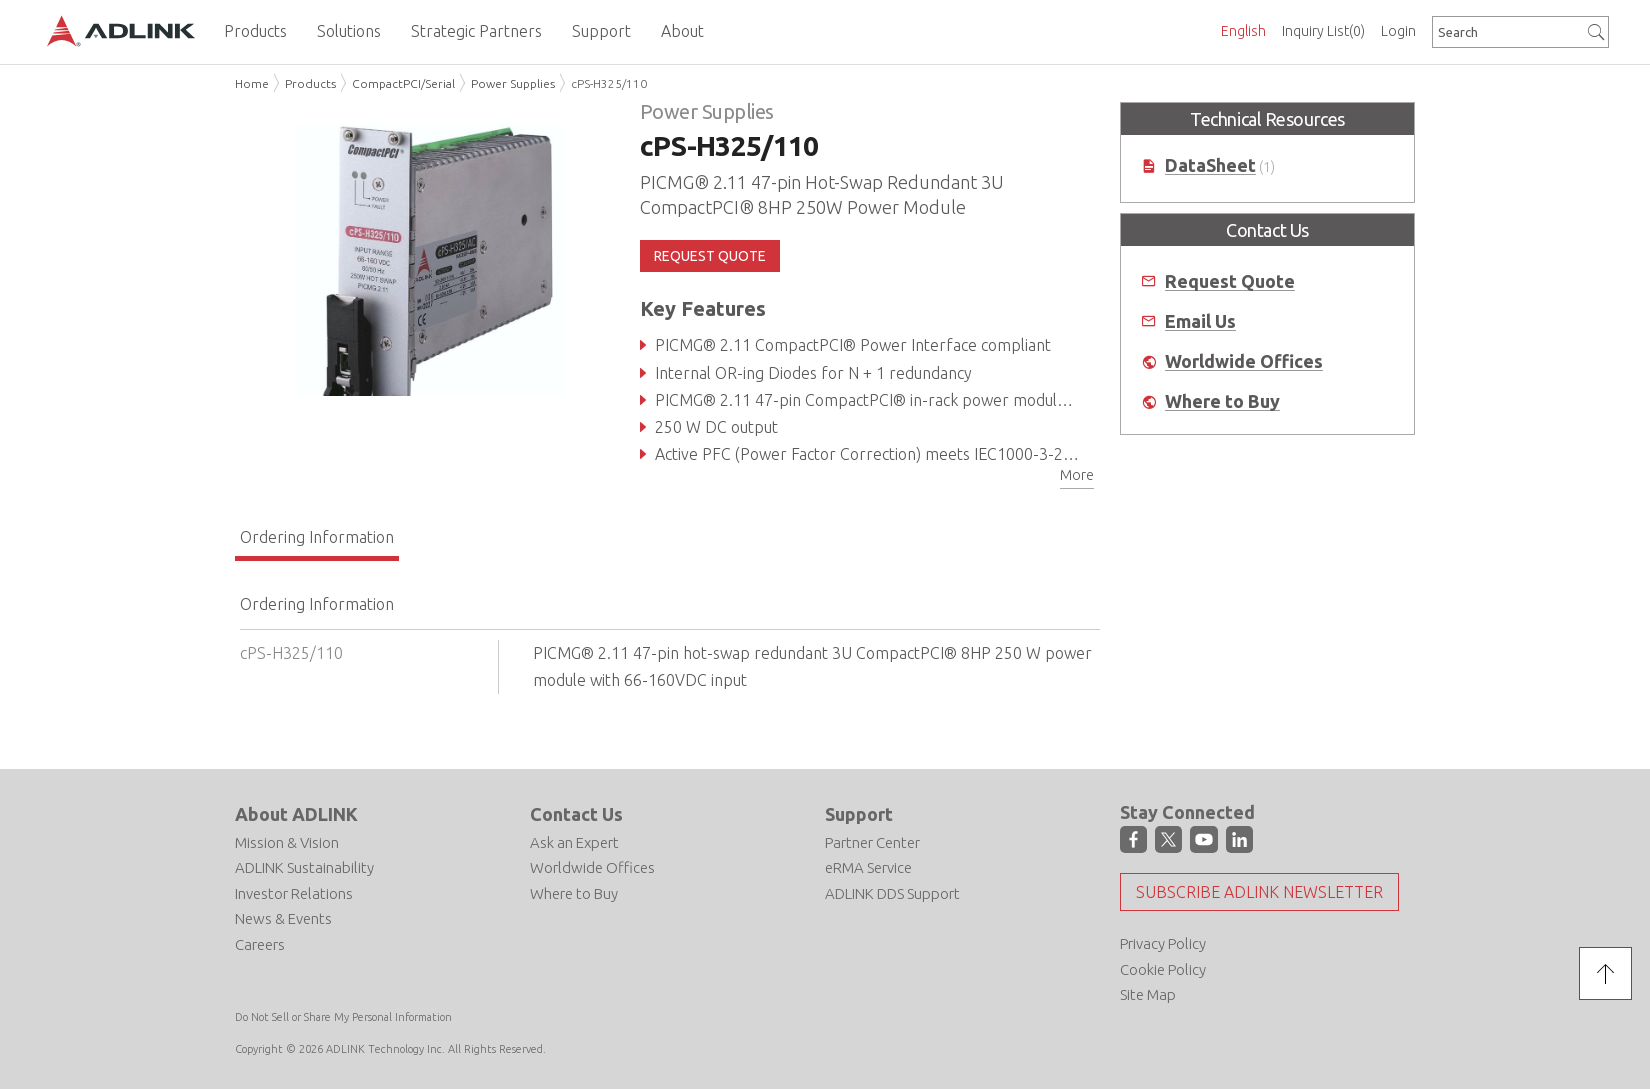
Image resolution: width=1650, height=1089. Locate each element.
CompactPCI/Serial (403, 83)
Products (310, 83)
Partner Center (872, 842)
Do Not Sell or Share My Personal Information (343, 1017)
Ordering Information (317, 537)
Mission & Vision (287, 842)
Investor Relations (294, 893)
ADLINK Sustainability (304, 867)
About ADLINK (296, 814)
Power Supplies (513, 83)
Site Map (1148, 994)
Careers (260, 944)
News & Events (283, 918)
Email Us (1200, 321)
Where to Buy (1222, 401)
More (1077, 475)
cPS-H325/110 (609, 83)
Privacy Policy (1163, 943)
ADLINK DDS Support (892, 893)
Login (1398, 31)
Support (859, 814)
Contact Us (576, 814)
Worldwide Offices (1244, 361)
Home (252, 83)
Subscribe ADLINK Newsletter (1259, 892)
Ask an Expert (574, 842)
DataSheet (1210, 165)
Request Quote (1230, 281)
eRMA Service (868, 867)
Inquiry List (1323, 31)
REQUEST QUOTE (710, 256)
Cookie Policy (1163, 969)
